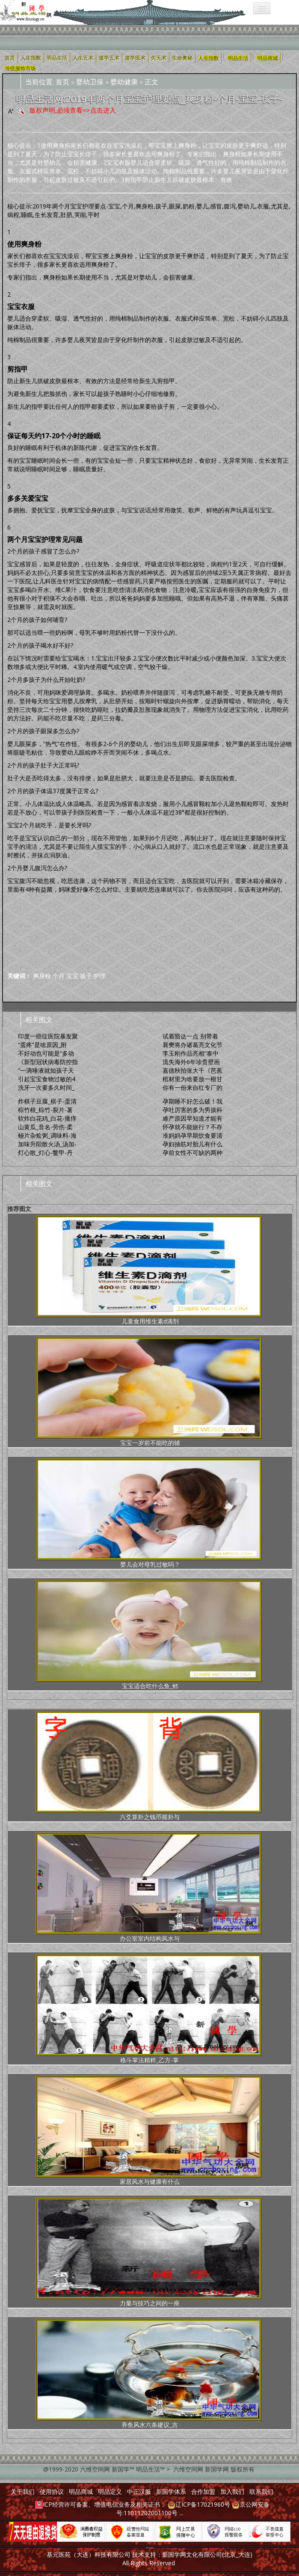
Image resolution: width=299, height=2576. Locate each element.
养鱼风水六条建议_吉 (148, 2374)
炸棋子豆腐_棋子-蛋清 (47, 1101)
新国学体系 (171, 2491)
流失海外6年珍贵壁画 (191, 1062)
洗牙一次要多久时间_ (46, 1087)
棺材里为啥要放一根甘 (192, 1079)
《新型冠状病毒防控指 (48, 1062)
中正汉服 (139, 2491)
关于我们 (23, 2491)
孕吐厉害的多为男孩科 (192, 1110)
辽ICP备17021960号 (202, 2504)
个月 (59, 976)
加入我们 (232, 2491)
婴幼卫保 (90, 81)
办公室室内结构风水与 (148, 1887)
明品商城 (267, 57)
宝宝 (72, 976)
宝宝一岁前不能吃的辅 (149, 1392)
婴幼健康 (124, 81)
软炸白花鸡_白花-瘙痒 (47, 1118)
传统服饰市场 (20, 67)
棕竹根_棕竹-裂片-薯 (45, 1110)
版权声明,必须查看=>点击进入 (73, 110)
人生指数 (208, 57)
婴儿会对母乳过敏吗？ (149, 1513)
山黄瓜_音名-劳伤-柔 (45, 1127)
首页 (62, 81)
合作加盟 (203, 2491)
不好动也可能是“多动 (46, 1053)
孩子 (86, 976)
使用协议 (52, 2491)
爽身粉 (42, 976)
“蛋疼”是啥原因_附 (42, 1045)
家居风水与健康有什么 (148, 2131)
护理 (100, 976)
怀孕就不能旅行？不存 (192, 1127)
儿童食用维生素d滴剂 (149, 1270)
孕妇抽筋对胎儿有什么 (192, 1144)
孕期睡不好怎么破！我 (192, 1101)
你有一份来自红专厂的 (192, 1087)
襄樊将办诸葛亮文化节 (192, 1045)
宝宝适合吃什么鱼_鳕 (149, 1635)
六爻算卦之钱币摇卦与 (148, 1766)
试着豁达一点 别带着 (190, 1036)
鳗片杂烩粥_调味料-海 (47, 1135)
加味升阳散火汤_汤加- (47, 1144)
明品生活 (238, 57)
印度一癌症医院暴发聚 (48, 1036)
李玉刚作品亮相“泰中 (191, 1053)
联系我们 (261, 2491)
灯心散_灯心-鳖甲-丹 (45, 1152)
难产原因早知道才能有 (192, 1118)
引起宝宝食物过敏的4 (46, 1079)
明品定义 (110, 2491)
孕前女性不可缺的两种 (192, 1152)
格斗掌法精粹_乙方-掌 (148, 2009)
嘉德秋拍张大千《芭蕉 (192, 1070)
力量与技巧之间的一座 (148, 2252)
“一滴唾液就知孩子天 (46, 1070)
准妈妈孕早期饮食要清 (192, 1135)
